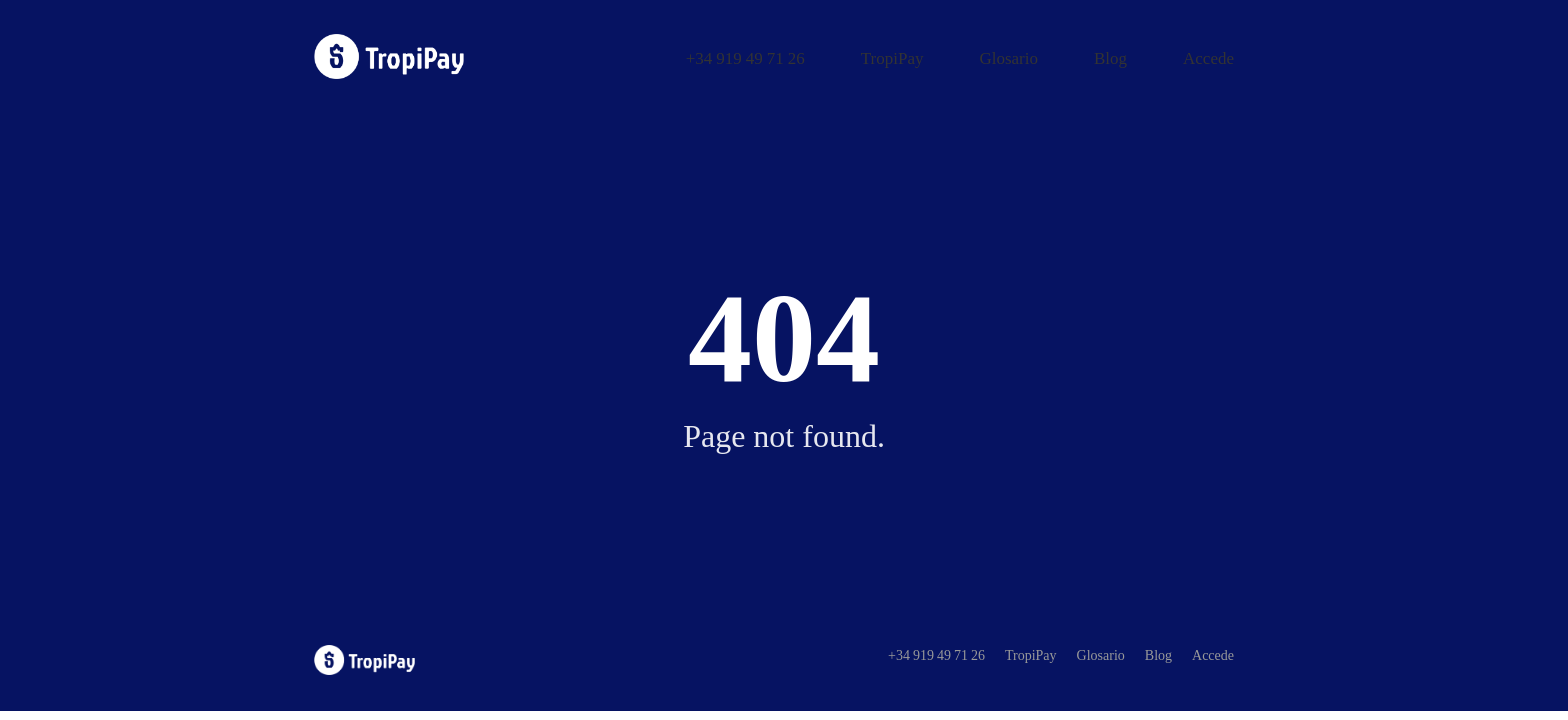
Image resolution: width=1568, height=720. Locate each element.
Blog (1154, 53)
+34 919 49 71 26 (883, 53)
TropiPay (996, 53)
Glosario (1082, 53)
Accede (1223, 53)
